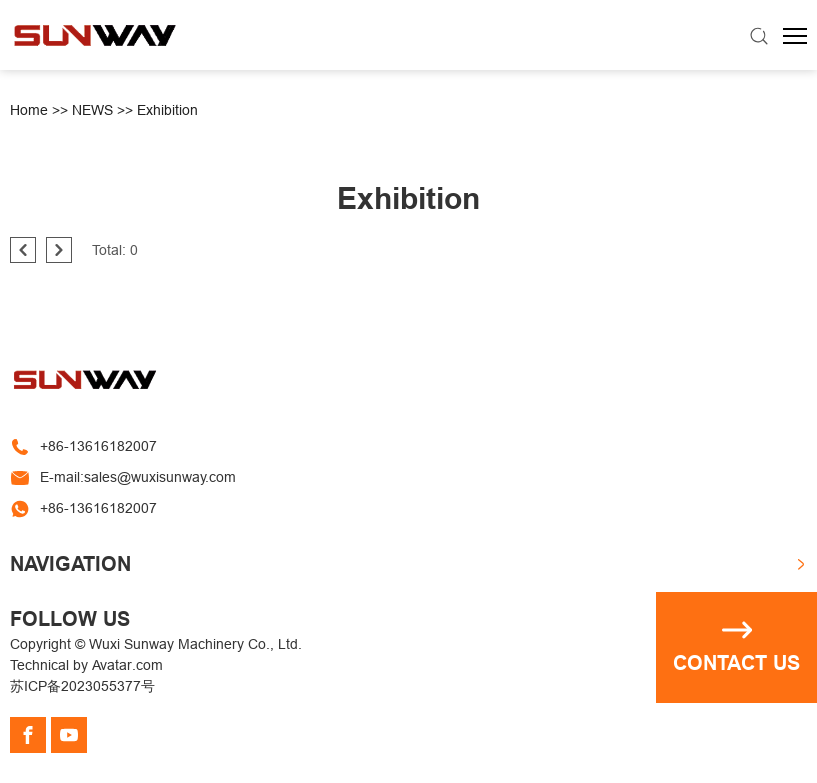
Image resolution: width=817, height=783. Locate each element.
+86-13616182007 (98, 446)
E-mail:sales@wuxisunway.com (138, 477)
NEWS (92, 110)
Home (29, 110)
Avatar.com (127, 665)
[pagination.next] (59, 250)
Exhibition (167, 110)
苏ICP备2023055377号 (82, 686)
